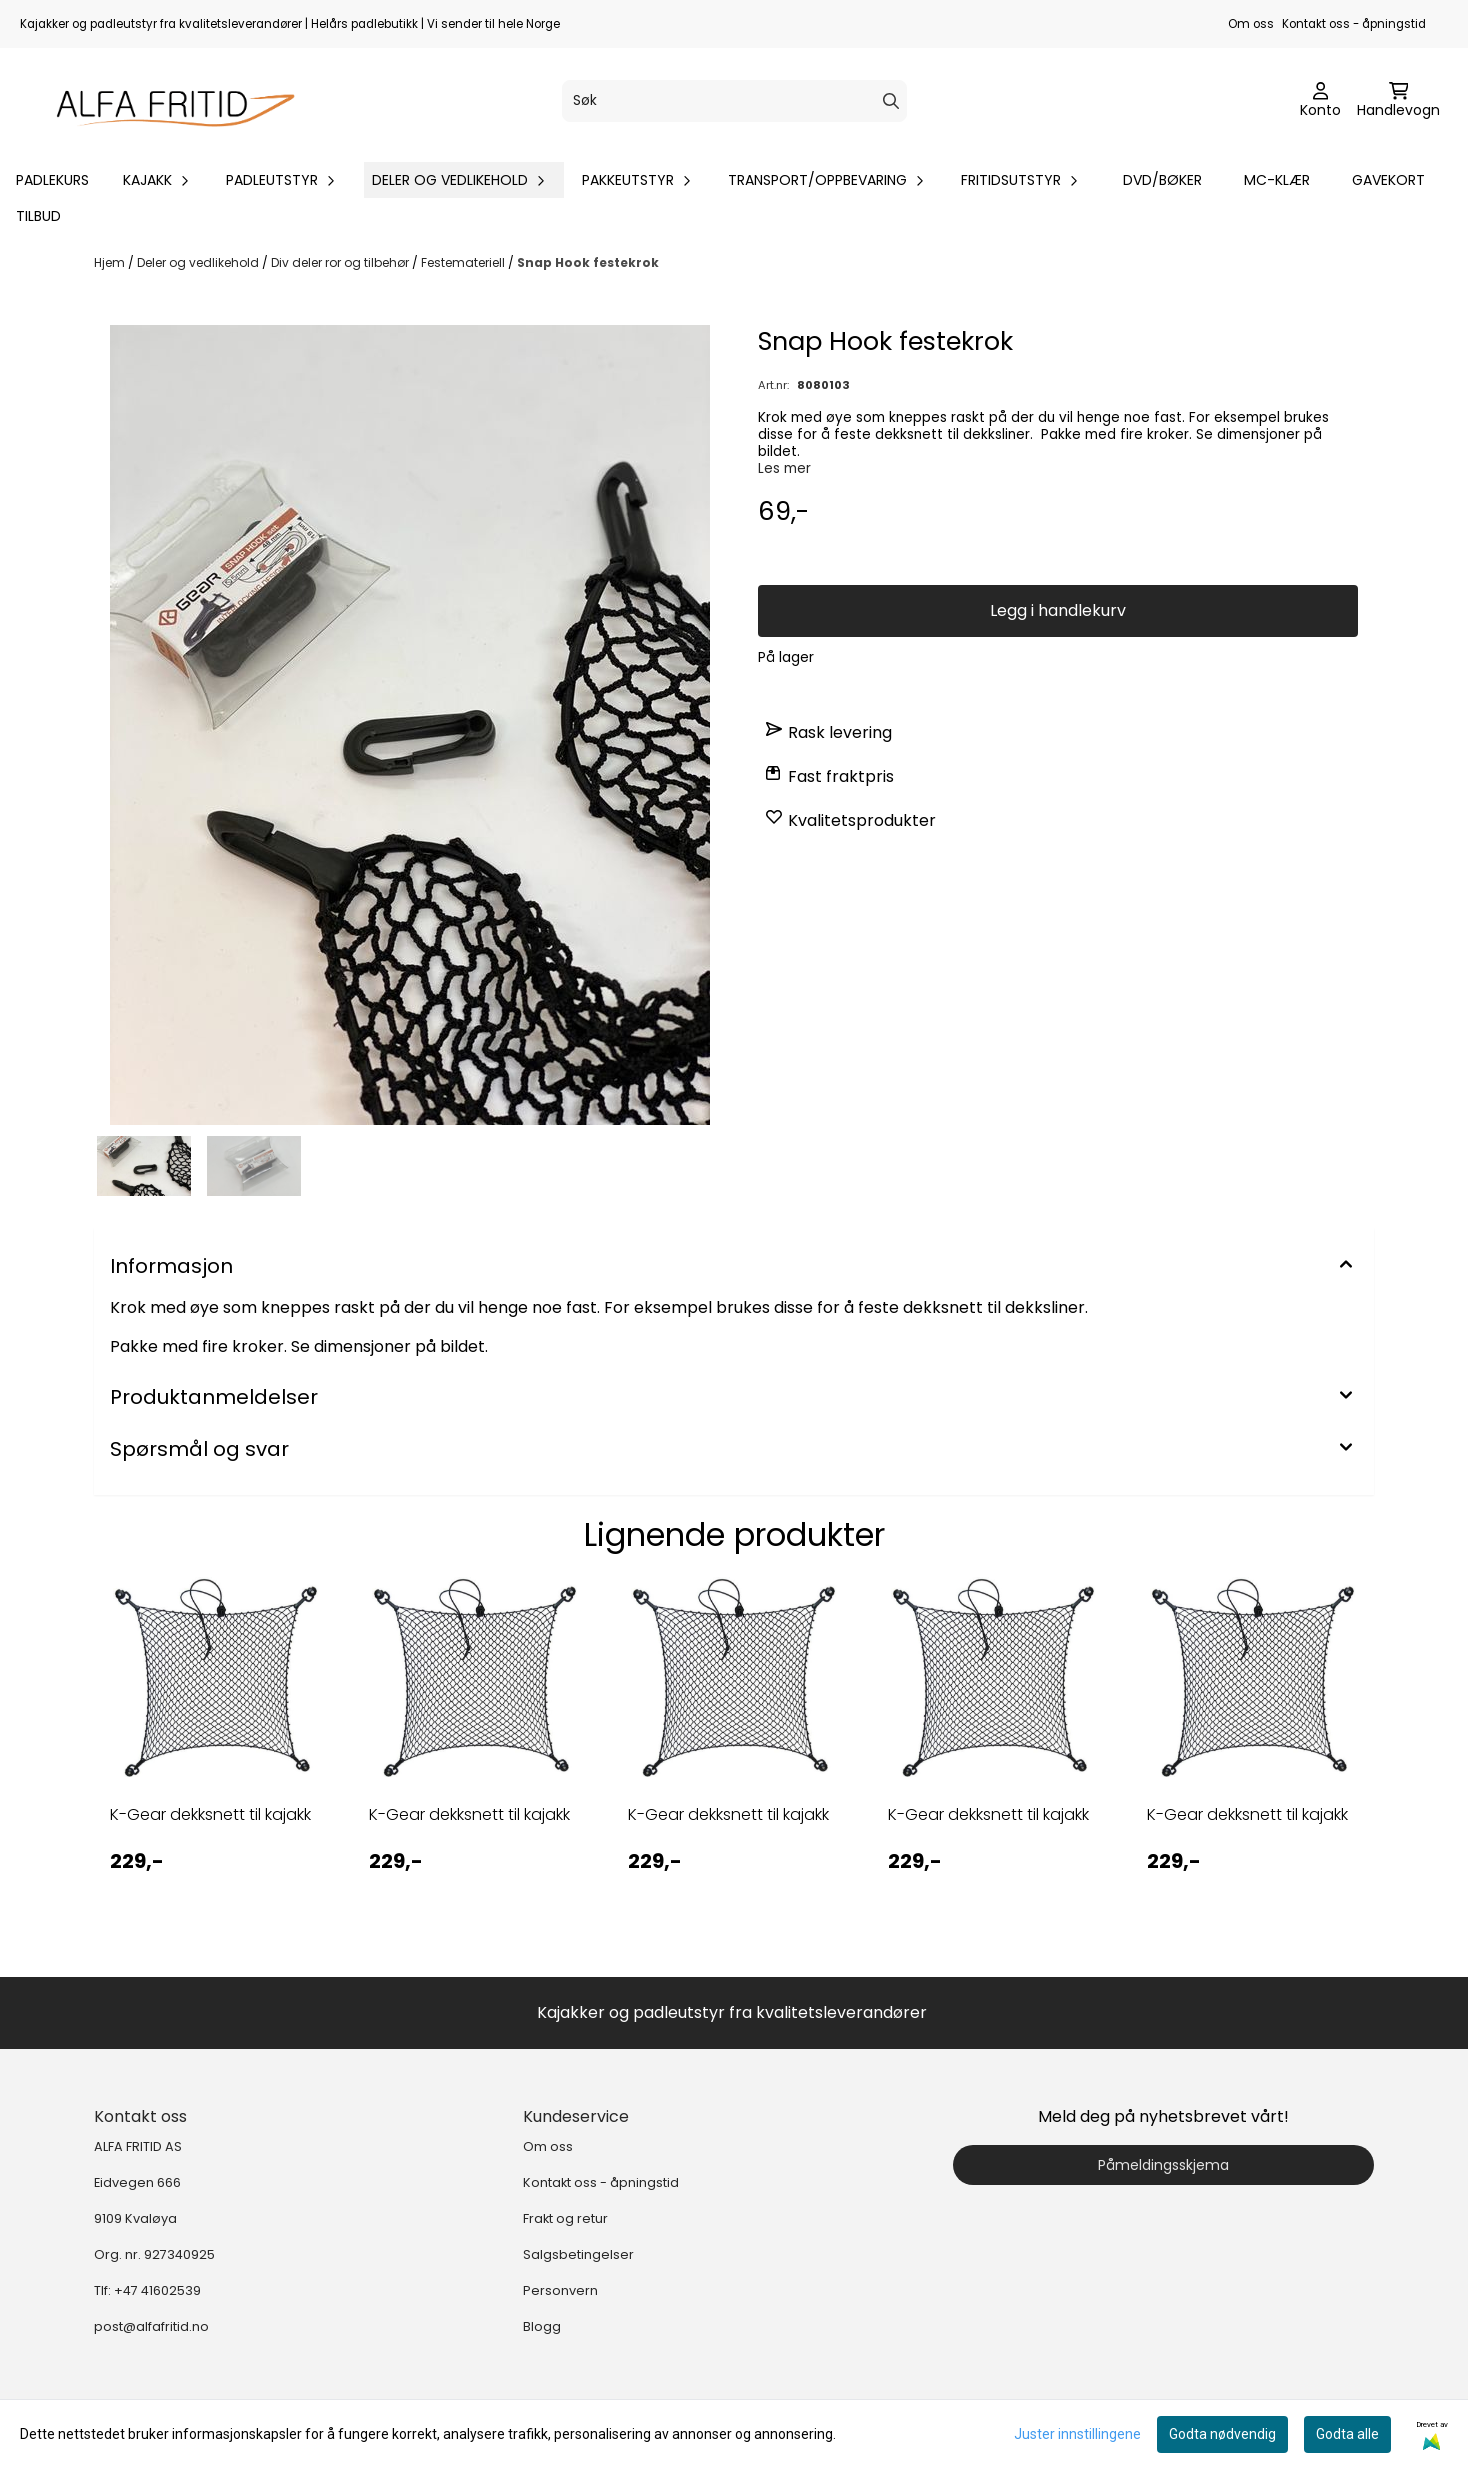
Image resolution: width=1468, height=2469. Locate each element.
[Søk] (734, 101)
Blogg (542, 2326)
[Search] (891, 101)
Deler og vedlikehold (199, 262)
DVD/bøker (1162, 180)
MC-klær (1277, 180)
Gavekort (1388, 180)
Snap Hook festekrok (588, 262)
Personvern (560, 2290)
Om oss (1251, 24)
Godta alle (1347, 2434)
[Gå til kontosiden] (1320, 101)
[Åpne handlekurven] (1398, 101)
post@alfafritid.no (151, 2326)
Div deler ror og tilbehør (341, 262)
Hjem (111, 262)
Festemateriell (464, 262)
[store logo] (166, 101)
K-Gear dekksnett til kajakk (210, 1814)
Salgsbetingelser (578, 2254)
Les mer (784, 468)
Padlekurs (52, 180)
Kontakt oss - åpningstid (1354, 24)
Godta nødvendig (1222, 2434)
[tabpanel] (215, 1760)
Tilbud (38, 216)
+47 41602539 (157, 2290)
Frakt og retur (565, 2218)
